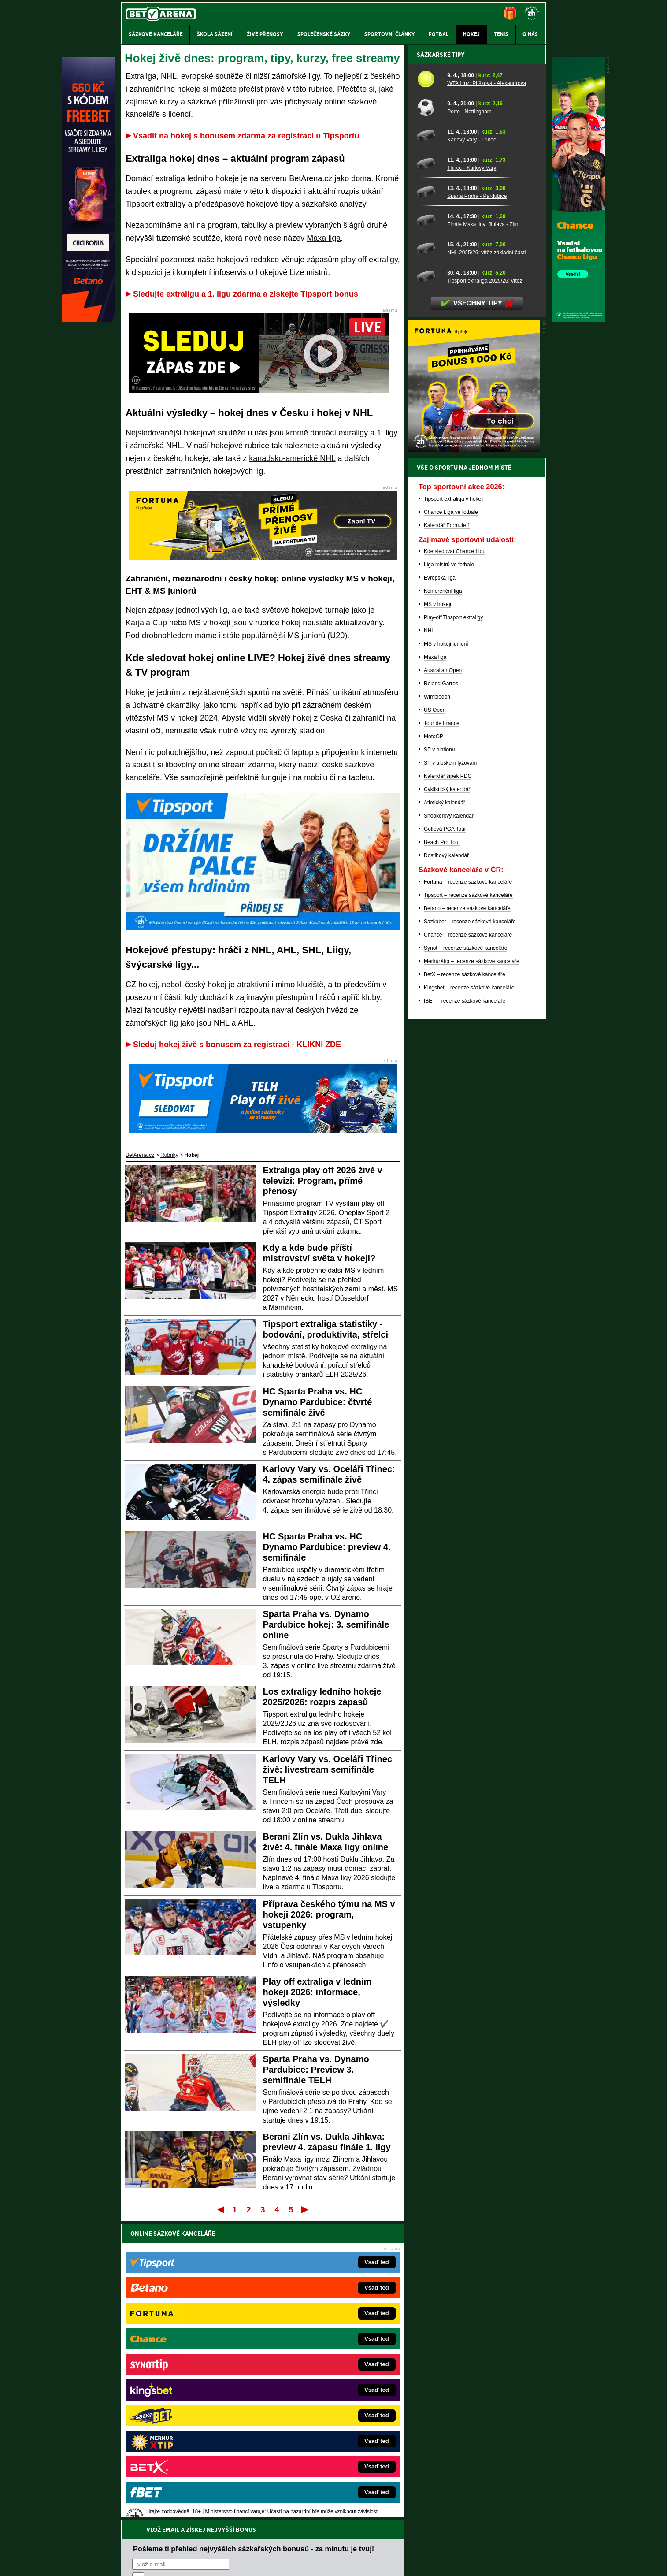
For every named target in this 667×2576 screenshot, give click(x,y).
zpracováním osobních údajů (212, 2286)
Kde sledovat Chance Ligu (454, 859)
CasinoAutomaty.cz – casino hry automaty (314, 2360)
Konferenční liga (443, 899)
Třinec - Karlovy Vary (471, 475)
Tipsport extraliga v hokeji (454, 806)
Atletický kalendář (444, 1110)
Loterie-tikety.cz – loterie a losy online (308, 2374)
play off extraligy (369, 259)
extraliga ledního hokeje (197, 178)
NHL (429, 938)
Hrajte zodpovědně (146, 2516)
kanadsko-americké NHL (292, 458)
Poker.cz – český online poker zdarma (185, 2440)
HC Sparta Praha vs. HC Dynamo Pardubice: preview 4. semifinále (327, 1546)
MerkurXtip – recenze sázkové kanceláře (471, 1269)
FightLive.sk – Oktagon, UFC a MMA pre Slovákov (323, 2400)
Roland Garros (441, 991)
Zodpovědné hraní (483, 2488)
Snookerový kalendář (449, 1123)
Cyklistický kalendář (447, 1097)
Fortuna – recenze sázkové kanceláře (468, 1189)
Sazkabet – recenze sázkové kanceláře (470, 1229)
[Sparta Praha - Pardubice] (429, 499)
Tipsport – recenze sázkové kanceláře (468, 1203)
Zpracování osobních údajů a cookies (323, 2562)
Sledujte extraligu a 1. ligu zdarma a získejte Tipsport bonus (245, 294)
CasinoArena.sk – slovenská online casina (314, 2440)
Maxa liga (324, 238)
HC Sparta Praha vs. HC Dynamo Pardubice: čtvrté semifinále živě (317, 1402)
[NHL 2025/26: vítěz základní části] (429, 555)
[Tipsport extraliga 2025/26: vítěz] (429, 583)
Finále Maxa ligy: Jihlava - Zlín (482, 532)
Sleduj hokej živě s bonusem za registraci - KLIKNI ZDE (237, 1044)
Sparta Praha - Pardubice (477, 504)
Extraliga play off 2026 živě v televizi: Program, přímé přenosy (322, 1180)
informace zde (276, 2525)
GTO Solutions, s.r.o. (469, 2562)
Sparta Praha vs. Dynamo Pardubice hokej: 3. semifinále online (326, 1624)
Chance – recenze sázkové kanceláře (468, 1242)
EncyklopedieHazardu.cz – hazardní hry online (319, 2347)
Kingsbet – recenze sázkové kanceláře (469, 1295)
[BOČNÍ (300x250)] (474, 757)
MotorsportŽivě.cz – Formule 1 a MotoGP (189, 2400)
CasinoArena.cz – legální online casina (187, 2453)
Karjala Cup (146, 622)
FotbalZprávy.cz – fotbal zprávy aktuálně (188, 2360)
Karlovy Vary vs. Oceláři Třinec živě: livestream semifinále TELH (328, 1769)
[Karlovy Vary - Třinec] (429, 442)
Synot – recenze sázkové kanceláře (465, 1256)
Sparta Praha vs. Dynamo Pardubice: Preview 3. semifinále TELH (316, 2069)
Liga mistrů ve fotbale (449, 872)
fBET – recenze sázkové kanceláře (464, 1308)
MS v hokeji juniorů (446, 951)
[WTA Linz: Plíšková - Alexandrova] (429, 386)
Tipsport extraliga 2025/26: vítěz (484, 588)
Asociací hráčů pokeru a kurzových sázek (177, 2497)
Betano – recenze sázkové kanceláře (467, 1216)
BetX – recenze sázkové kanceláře (464, 1282)
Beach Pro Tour (442, 1150)
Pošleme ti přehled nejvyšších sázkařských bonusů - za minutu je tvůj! (253, 2252)
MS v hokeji (209, 622)
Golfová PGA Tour (445, 1137)
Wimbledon (437, 1004)
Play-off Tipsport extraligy (453, 925)
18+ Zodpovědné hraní (403, 2562)
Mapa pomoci (353, 2543)
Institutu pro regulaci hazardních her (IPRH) (336, 2488)
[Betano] (88, 319)
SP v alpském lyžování (450, 1070)
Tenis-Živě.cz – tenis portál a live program (190, 2387)
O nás (128, 2562)
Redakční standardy (196, 2562)
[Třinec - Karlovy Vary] (429, 471)
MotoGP (433, 1044)
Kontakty (154, 2562)
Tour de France (441, 1031)
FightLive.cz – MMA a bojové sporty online (191, 2347)
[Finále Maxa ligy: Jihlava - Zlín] (429, 527)
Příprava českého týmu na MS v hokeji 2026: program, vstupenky (329, 1914)
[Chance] (578, 319)
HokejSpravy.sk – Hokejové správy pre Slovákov (321, 2413)
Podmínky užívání (250, 2562)
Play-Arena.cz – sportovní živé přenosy (187, 2413)
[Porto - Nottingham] (429, 414)
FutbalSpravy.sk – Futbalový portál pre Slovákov (321, 2427)
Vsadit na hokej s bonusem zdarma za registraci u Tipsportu (246, 135)
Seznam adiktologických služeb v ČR (290, 2543)
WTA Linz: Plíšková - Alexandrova (486, 391)
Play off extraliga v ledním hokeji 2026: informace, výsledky (317, 1992)
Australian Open (443, 978)
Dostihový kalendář (446, 1163)
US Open (434, 1018)
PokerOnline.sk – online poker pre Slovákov (316, 2453)
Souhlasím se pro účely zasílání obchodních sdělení (241, 2286)
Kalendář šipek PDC (447, 1084)
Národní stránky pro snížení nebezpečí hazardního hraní (438, 2543)
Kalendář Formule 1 (447, 833)
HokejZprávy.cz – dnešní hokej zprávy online (193, 2374)
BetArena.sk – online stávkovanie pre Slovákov (320, 2387)
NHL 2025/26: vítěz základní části (486, 560)
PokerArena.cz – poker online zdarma (185, 2427)
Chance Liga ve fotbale (451, 820)
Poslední (305, 2209)
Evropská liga (440, 885)
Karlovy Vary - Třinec (471, 447)
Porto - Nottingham (469, 419)
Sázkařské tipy (441, 362)
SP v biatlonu (439, 1057)
